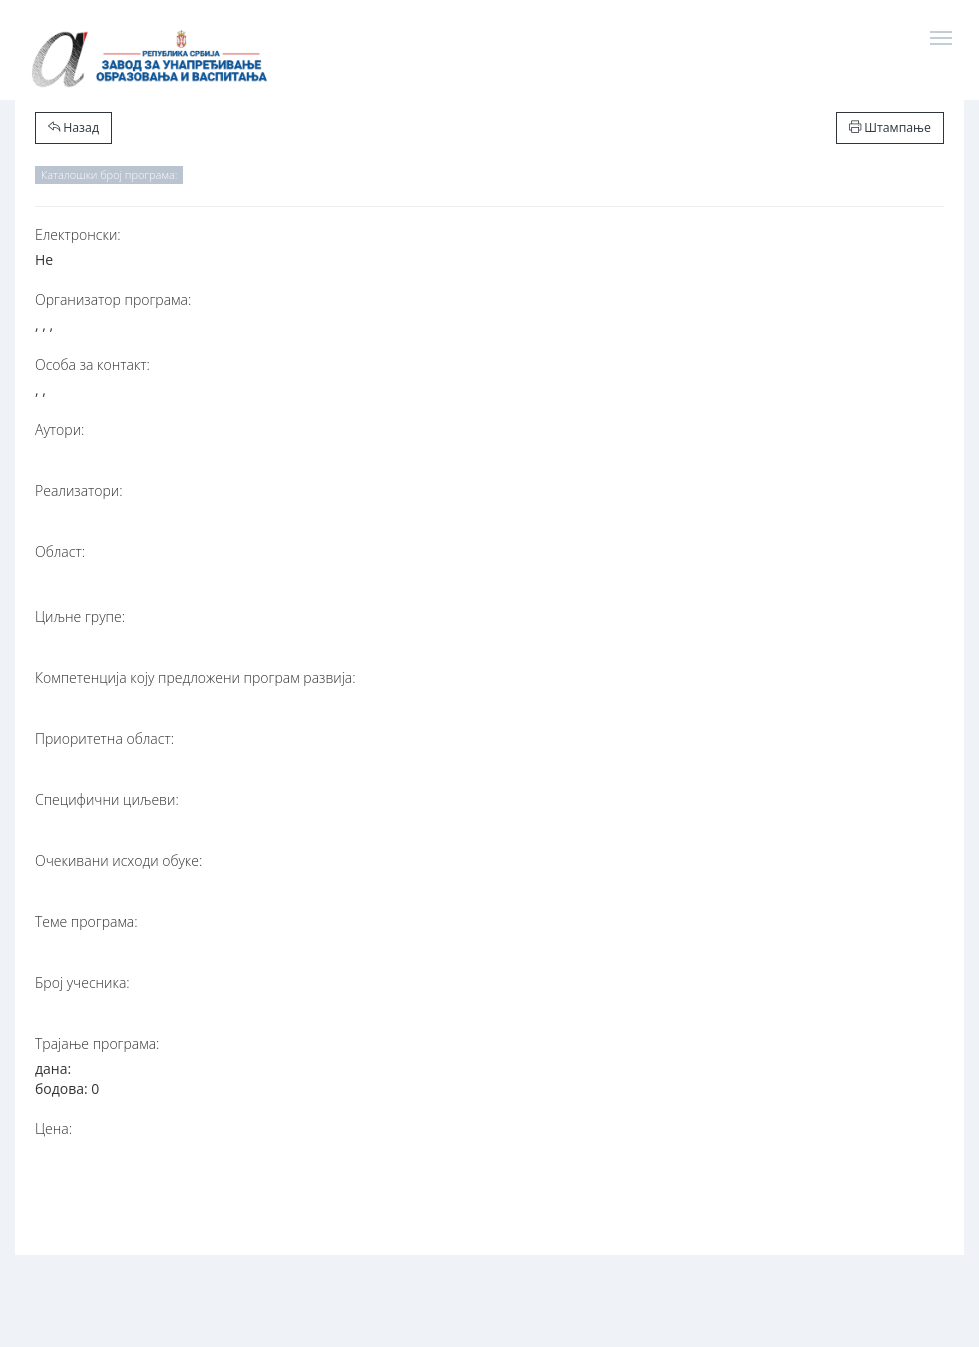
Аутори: (59, 429)
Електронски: (78, 234)
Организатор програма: (113, 299)
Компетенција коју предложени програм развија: (195, 677)
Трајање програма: (97, 1043)
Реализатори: (79, 490)
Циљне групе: (80, 616)
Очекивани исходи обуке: (118, 860)
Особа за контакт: (92, 364)
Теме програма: (86, 921)
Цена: (53, 1128)
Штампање (890, 127)
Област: (60, 551)
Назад (73, 127)
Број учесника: (82, 982)
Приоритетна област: (104, 738)
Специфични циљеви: (107, 799)
